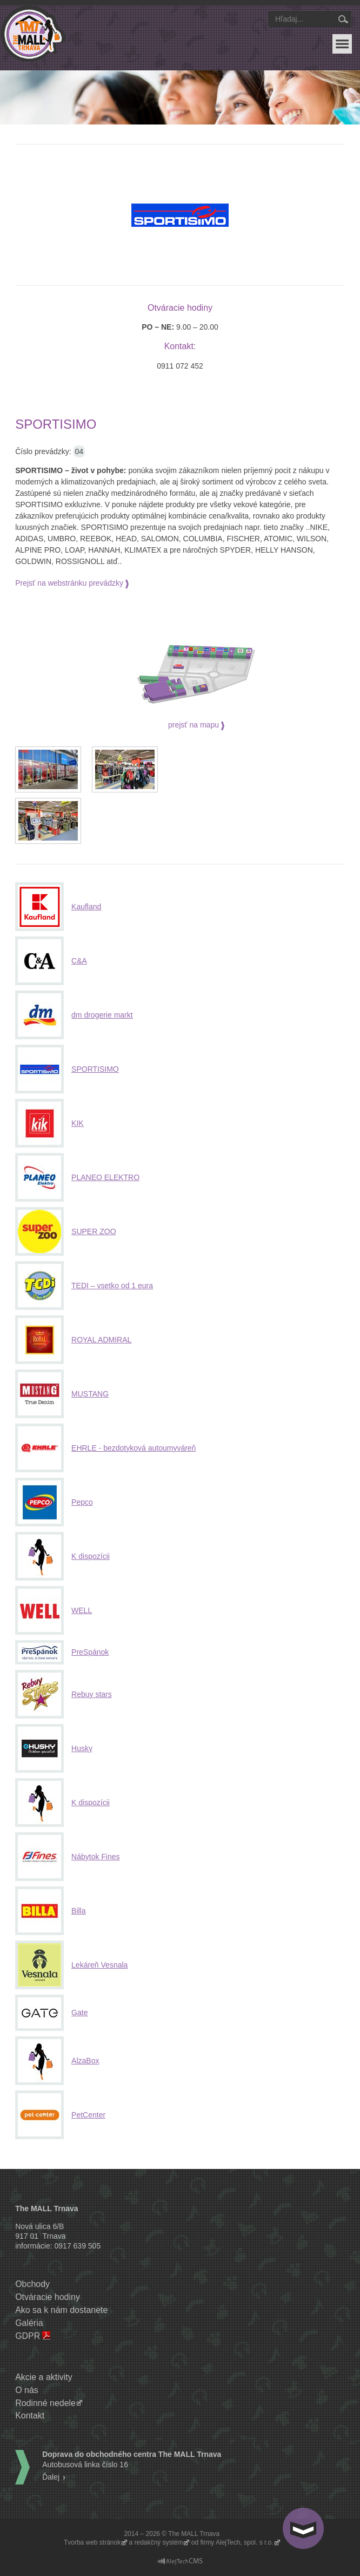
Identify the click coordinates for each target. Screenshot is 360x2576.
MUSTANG (90, 1393)
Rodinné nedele (45, 2403)
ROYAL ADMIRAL (101, 1339)
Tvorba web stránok (92, 2542)
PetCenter (88, 2114)
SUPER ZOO (93, 1231)
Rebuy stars (91, 1694)
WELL (81, 1610)
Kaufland (86, 906)
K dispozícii (90, 1556)
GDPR (27, 2336)
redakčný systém (158, 2542)
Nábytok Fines (95, 1856)
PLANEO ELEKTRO (105, 1177)
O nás (26, 2390)
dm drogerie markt (102, 1015)
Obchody (32, 2284)
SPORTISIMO (95, 1069)
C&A (79, 960)
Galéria (29, 2323)
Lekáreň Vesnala (99, 1965)
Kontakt (29, 2415)
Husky (81, 1748)
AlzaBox (85, 2060)
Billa (78, 1910)
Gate (79, 2012)
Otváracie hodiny (47, 2297)
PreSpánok (90, 1652)
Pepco (82, 1502)
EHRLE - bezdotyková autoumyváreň (133, 1448)
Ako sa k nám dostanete (61, 2310)
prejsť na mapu (193, 724)
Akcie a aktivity (43, 2377)
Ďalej (50, 2477)
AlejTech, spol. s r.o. (245, 2542)
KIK (77, 1123)
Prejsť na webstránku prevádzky (69, 583)
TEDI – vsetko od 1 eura (112, 1285)
